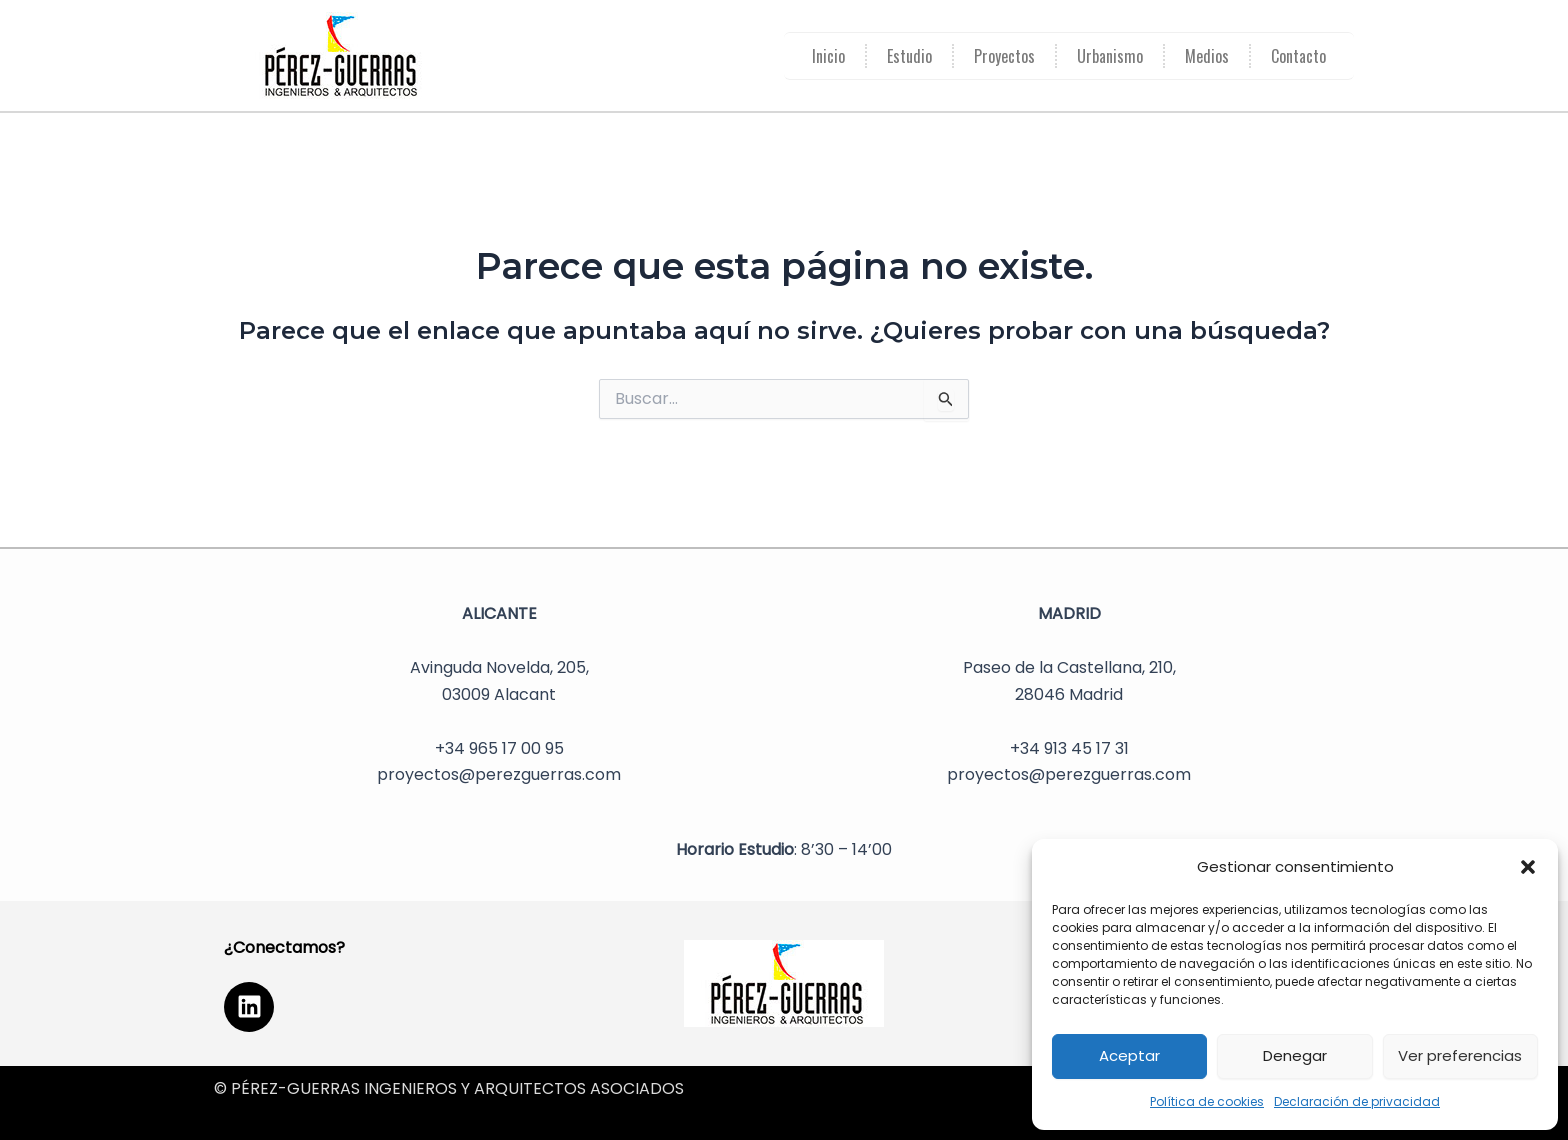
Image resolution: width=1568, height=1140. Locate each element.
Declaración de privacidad (1357, 1101)
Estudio (909, 56)
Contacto (1298, 56)
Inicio (828, 56)
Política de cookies (1207, 1101)
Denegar (1295, 1055)
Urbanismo (1110, 56)
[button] (1528, 867)
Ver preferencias (1460, 1055)
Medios (1207, 56)
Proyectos (1004, 56)
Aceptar (1129, 1055)
